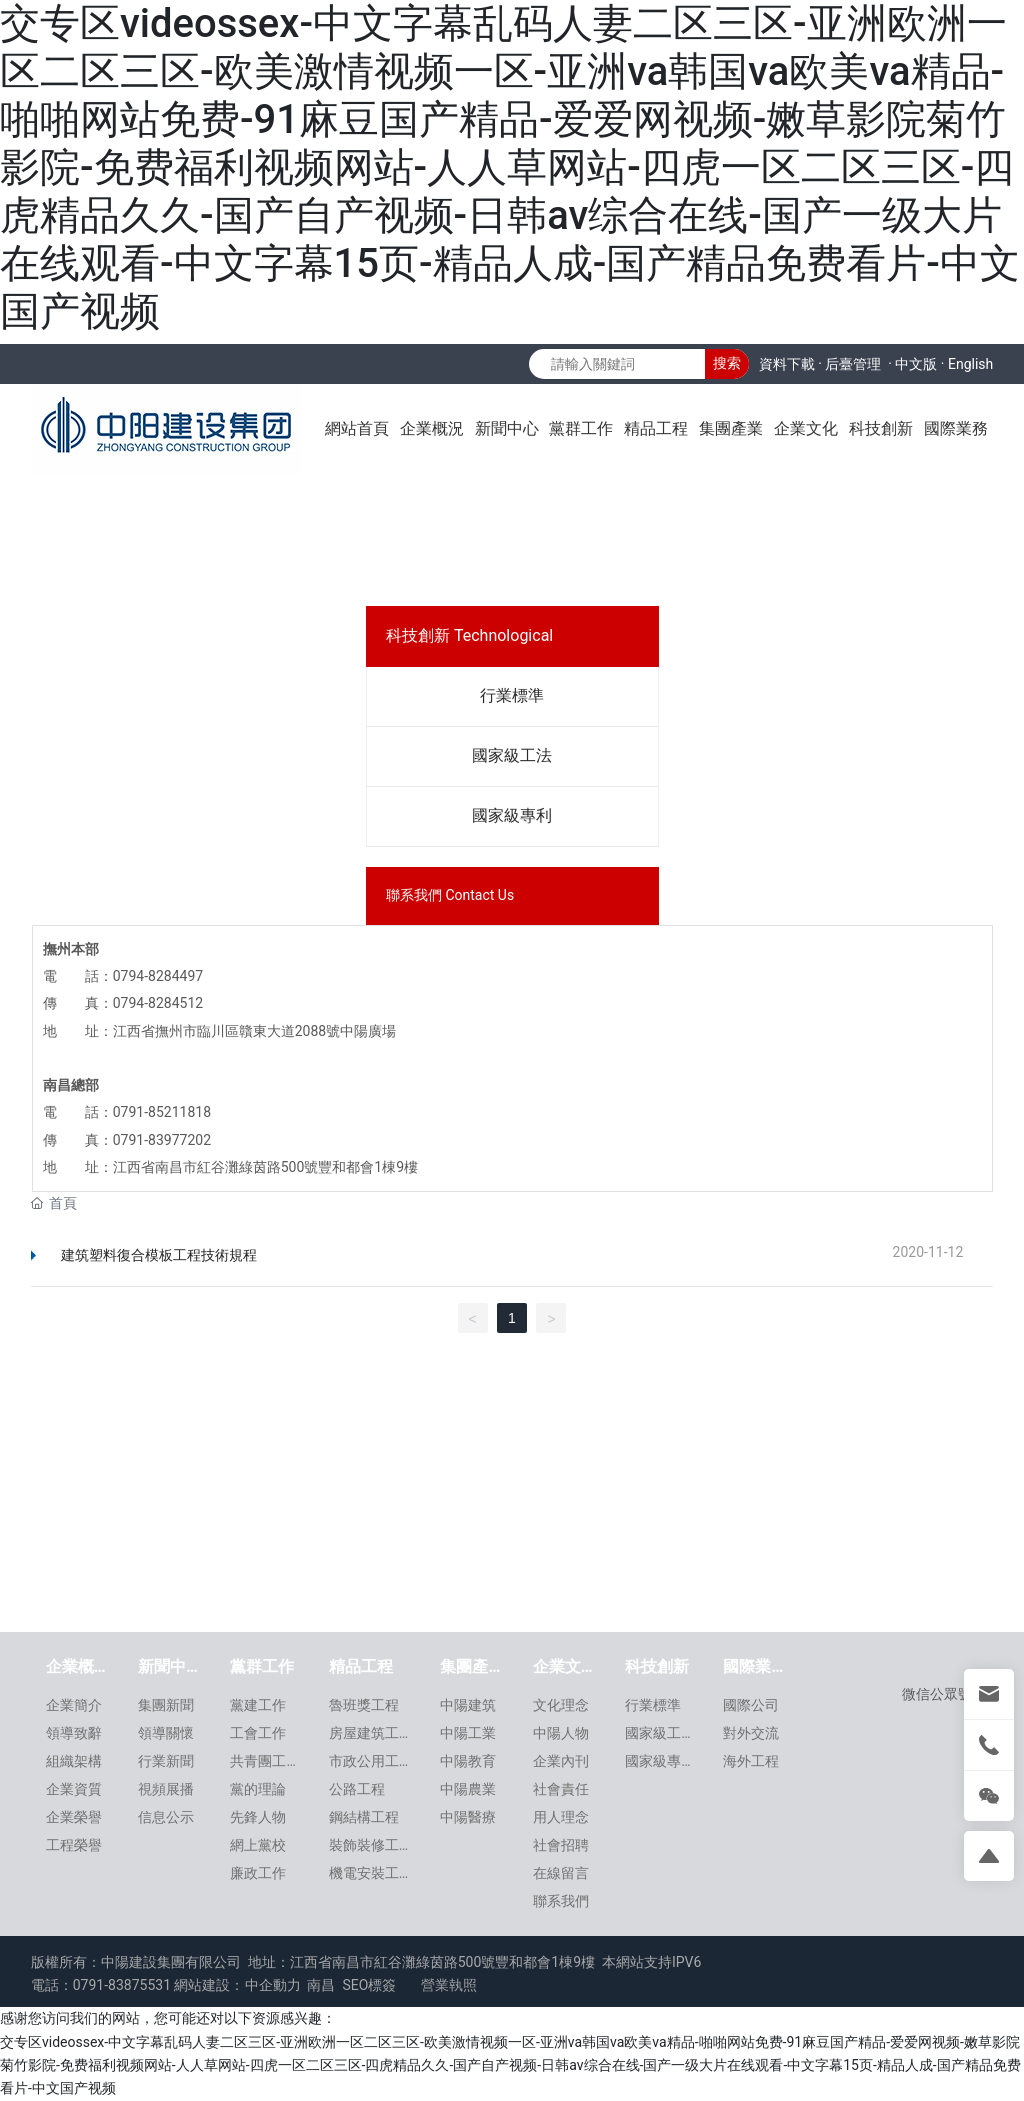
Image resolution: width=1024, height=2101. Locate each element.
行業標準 (512, 695)
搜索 (727, 363)
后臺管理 (853, 364)
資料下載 (787, 364)
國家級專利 (512, 815)
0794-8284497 (158, 976)
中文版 (916, 364)
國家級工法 (512, 755)
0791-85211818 (162, 1112)
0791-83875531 (122, 1985)
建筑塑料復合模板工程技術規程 (159, 1255)
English (970, 364)
